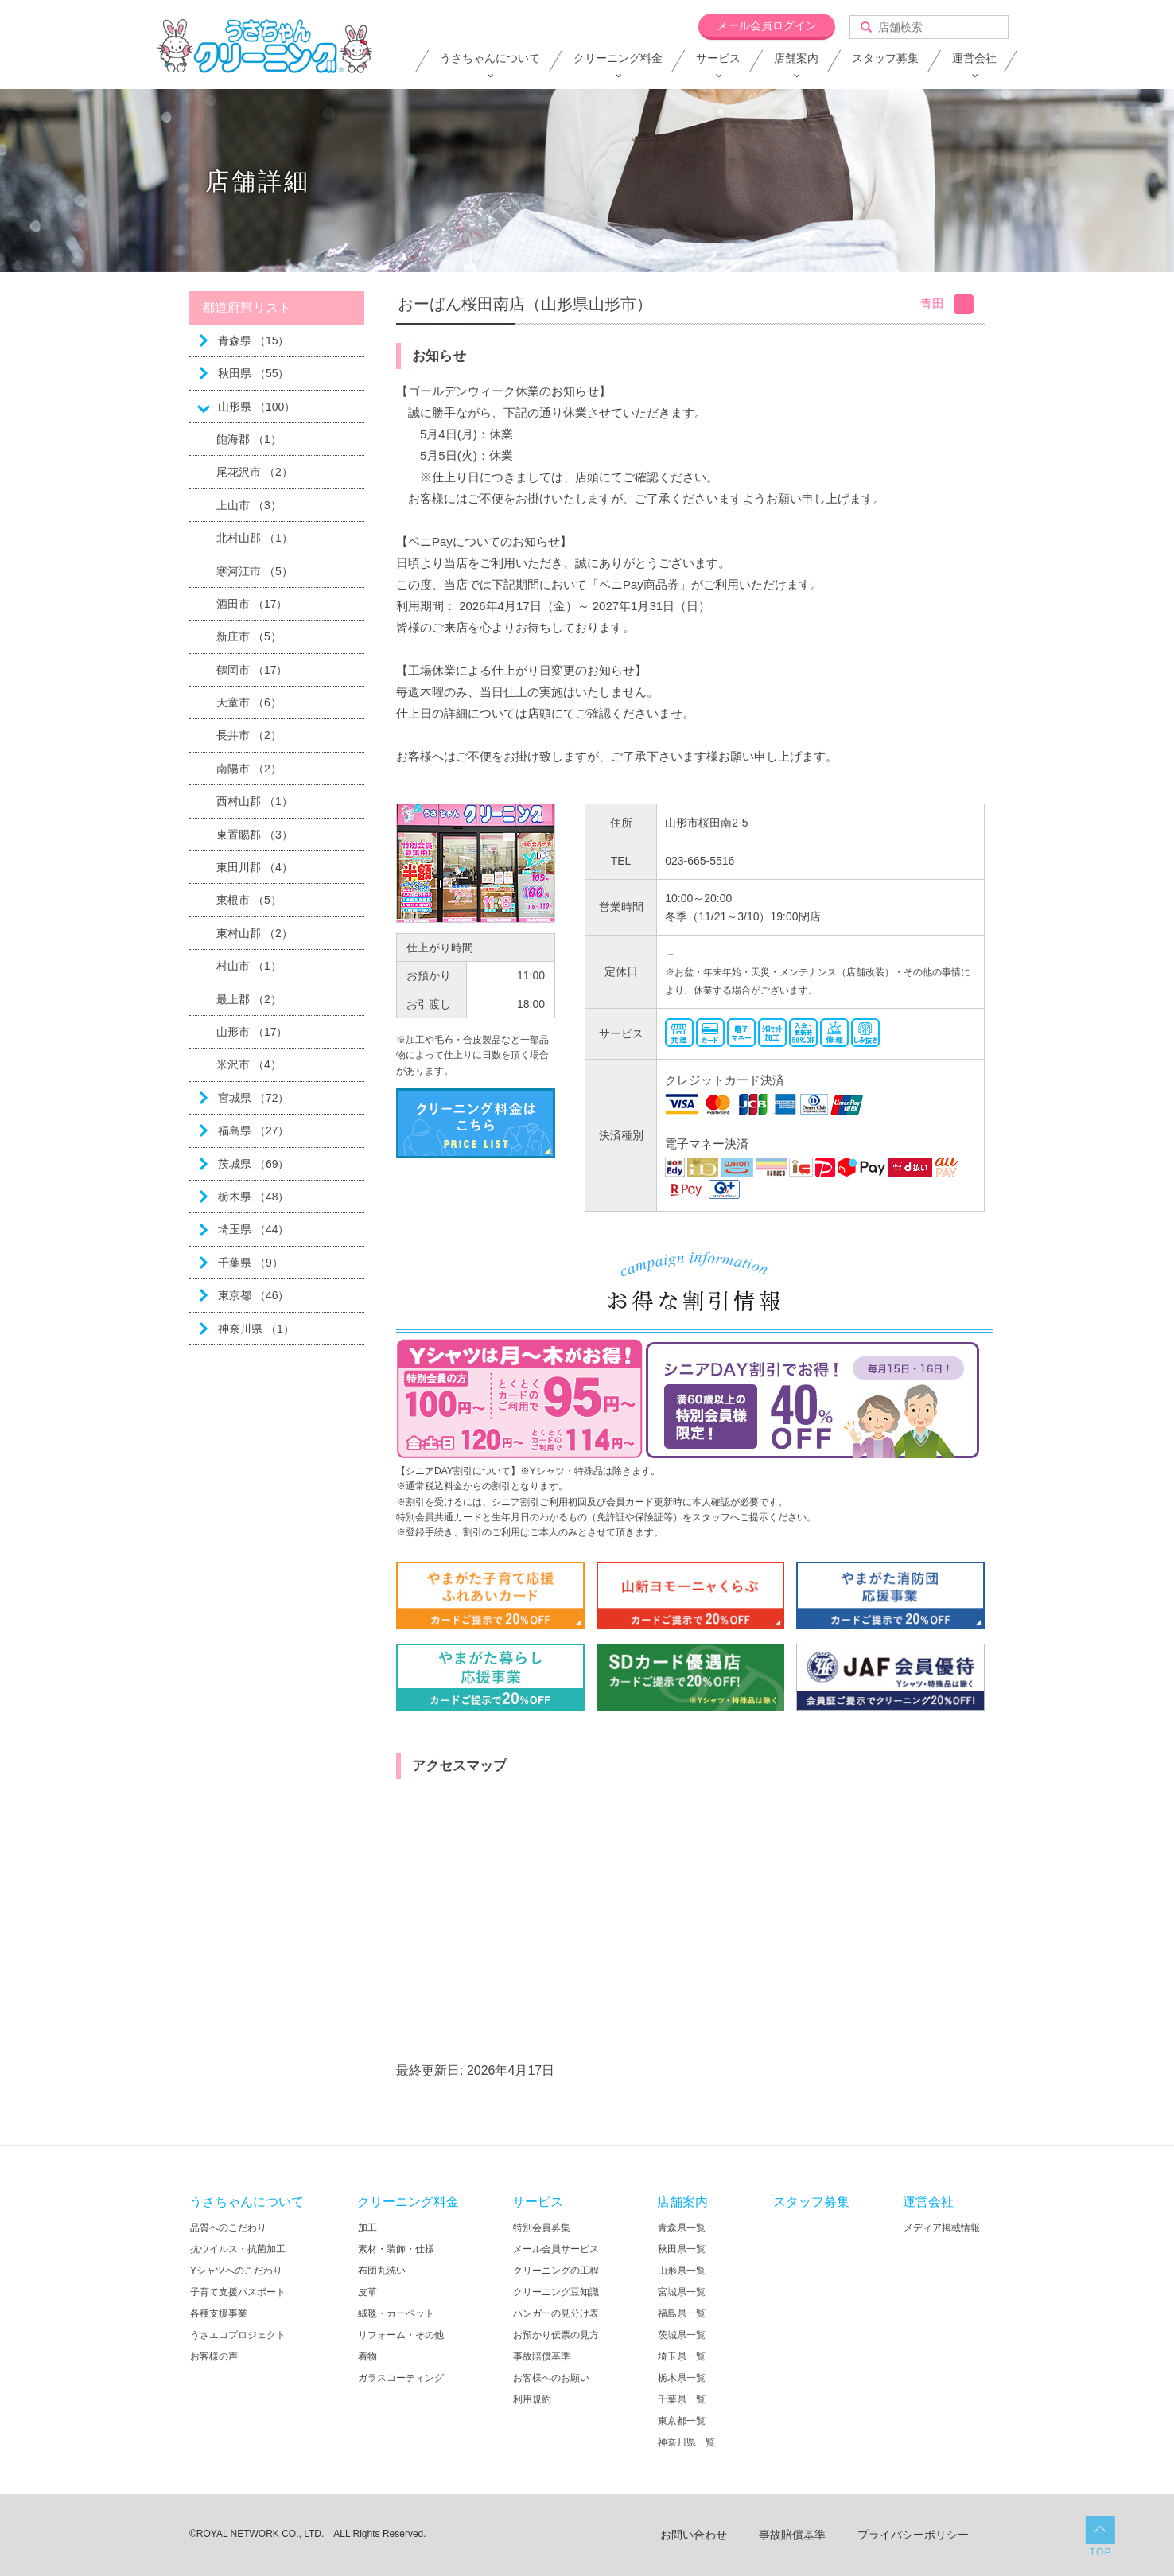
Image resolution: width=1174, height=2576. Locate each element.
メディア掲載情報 (942, 2227)
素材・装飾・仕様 (396, 2249)
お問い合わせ (693, 2534)
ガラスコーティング (401, 2377)
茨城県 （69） (253, 1164)
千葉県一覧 (682, 2399)
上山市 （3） (249, 505)
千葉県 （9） (250, 1262)
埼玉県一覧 (682, 2356)
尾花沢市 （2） (254, 471)
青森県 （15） (253, 340)
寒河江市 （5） (254, 571)
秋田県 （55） (253, 373)
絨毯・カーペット (396, 2313)
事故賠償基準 (541, 2356)
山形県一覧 (682, 2270)
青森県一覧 (682, 2227)
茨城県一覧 (682, 2335)
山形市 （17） (251, 1031)
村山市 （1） (249, 965)
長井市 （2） (249, 735)
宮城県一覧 (682, 2292)
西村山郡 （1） (254, 801)
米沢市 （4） (249, 1064)
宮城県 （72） (253, 1097)
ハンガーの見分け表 (556, 2313)
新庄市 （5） (249, 636)
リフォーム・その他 (401, 2335)
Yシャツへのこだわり (236, 2270)
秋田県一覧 (682, 2249)
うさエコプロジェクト (238, 2335)
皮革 (367, 2292)
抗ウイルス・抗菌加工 (238, 2249)
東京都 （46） (253, 1295)
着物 (367, 2356)
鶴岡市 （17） (251, 669)
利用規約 (532, 2399)
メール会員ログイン (767, 25)
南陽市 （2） (249, 768)
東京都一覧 (682, 2420)
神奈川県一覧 (686, 2442)
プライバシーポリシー (913, 2534)
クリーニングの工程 (556, 2270)
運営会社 (974, 58)
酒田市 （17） (251, 603)
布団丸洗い (382, 2270)
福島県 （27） (253, 1130)
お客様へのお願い (551, 2377)
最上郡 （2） (249, 999)
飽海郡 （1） (249, 439)
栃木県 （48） (253, 1196)
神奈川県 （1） (256, 1328)
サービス (718, 58)
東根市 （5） (249, 899)
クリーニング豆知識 (556, 2292)
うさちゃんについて (490, 58)
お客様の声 (214, 2356)
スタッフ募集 (885, 58)
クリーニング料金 (618, 58)
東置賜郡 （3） (254, 834)
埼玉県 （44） (253, 1229)
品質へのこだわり (228, 2227)
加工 (367, 2227)
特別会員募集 (541, 2227)
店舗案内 (796, 58)
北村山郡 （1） (254, 537)
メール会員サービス (556, 2249)
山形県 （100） (256, 406)
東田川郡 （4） (254, 867)
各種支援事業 (218, 2313)
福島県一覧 (682, 2313)
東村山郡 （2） (254, 933)
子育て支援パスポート (238, 2292)
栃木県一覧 (682, 2377)
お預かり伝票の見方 (556, 2335)
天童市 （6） (249, 702)
